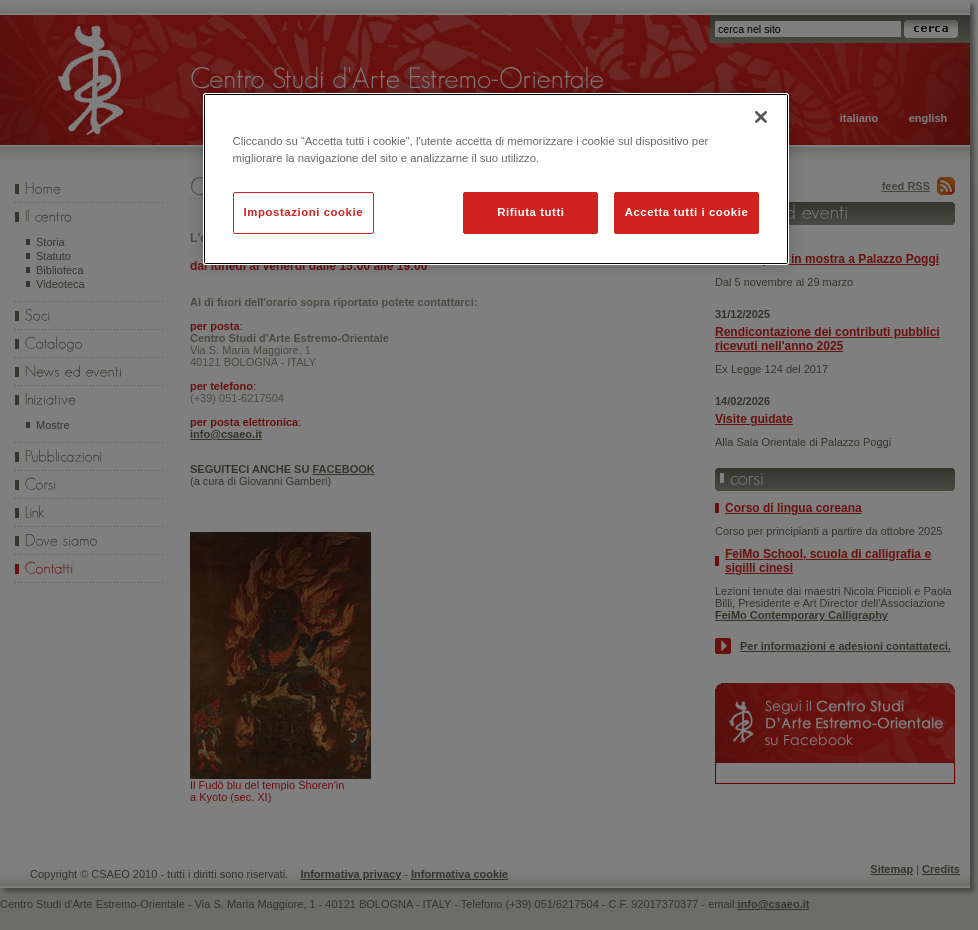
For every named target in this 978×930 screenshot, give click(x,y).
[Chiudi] (761, 117)
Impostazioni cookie (304, 212)
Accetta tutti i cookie (687, 212)
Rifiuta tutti (530, 212)
